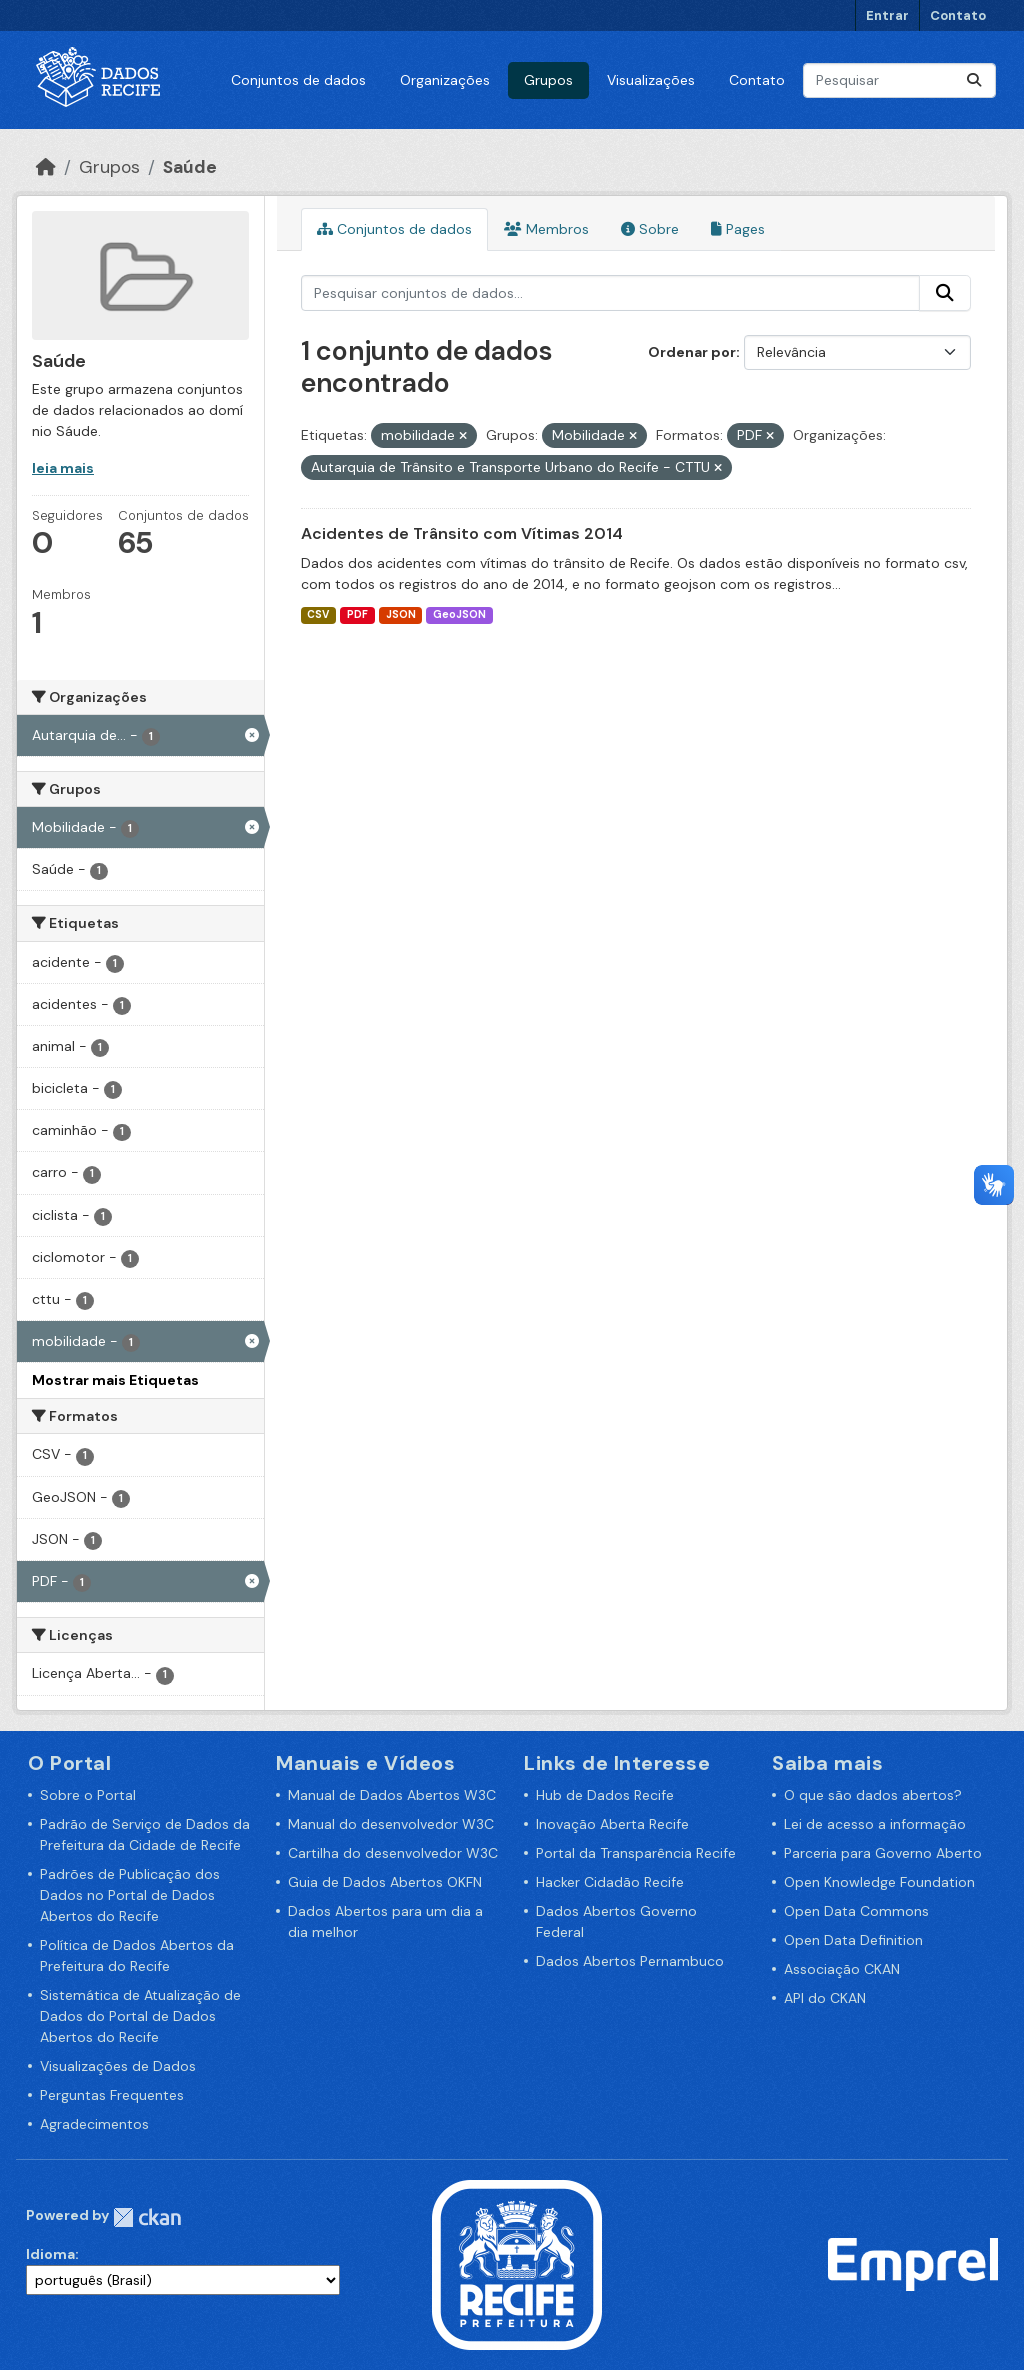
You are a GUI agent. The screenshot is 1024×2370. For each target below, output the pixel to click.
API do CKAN (825, 1998)
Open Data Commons (856, 1911)
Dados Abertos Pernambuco (630, 1961)
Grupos (548, 80)
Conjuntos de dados (298, 80)
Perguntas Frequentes (112, 2095)
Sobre (650, 229)
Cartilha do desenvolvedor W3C (393, 1853)
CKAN (147, 2217)
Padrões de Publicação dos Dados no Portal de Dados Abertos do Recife (130, 1895)
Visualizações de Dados (118, 2066)
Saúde (190, 167)
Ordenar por (692, 352)
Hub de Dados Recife (605, 1795)
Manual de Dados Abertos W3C (392, 1795)
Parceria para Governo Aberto (883, 1853)
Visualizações (651, 80)
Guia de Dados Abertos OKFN (385, 1882)
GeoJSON (459, 614)
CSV (318, 614)
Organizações (445, 80)
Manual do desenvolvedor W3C (391, 1824)
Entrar (887, 15)
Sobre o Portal (88, 1795)
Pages (738, 229)
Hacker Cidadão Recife (610, 1882)
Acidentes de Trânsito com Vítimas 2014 (462, 533)
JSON (401, 614)
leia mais (63, 468)
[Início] (46, 167)
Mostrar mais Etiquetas (115, 1380)
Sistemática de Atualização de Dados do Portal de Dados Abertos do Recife (140, 2016)
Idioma (50, 2254)
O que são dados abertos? (873, 1795)
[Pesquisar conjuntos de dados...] (899, 80)
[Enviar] (974, 80)
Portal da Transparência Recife (636, 1853)
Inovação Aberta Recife (612, 1824)
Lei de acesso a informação (875, 1824)
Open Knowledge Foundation (879, 1882)
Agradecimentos (94, 2124)
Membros (546, 229)
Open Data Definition (853, 1940)
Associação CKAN (842, 1969)
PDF (357, 614)
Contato (958, 15)
